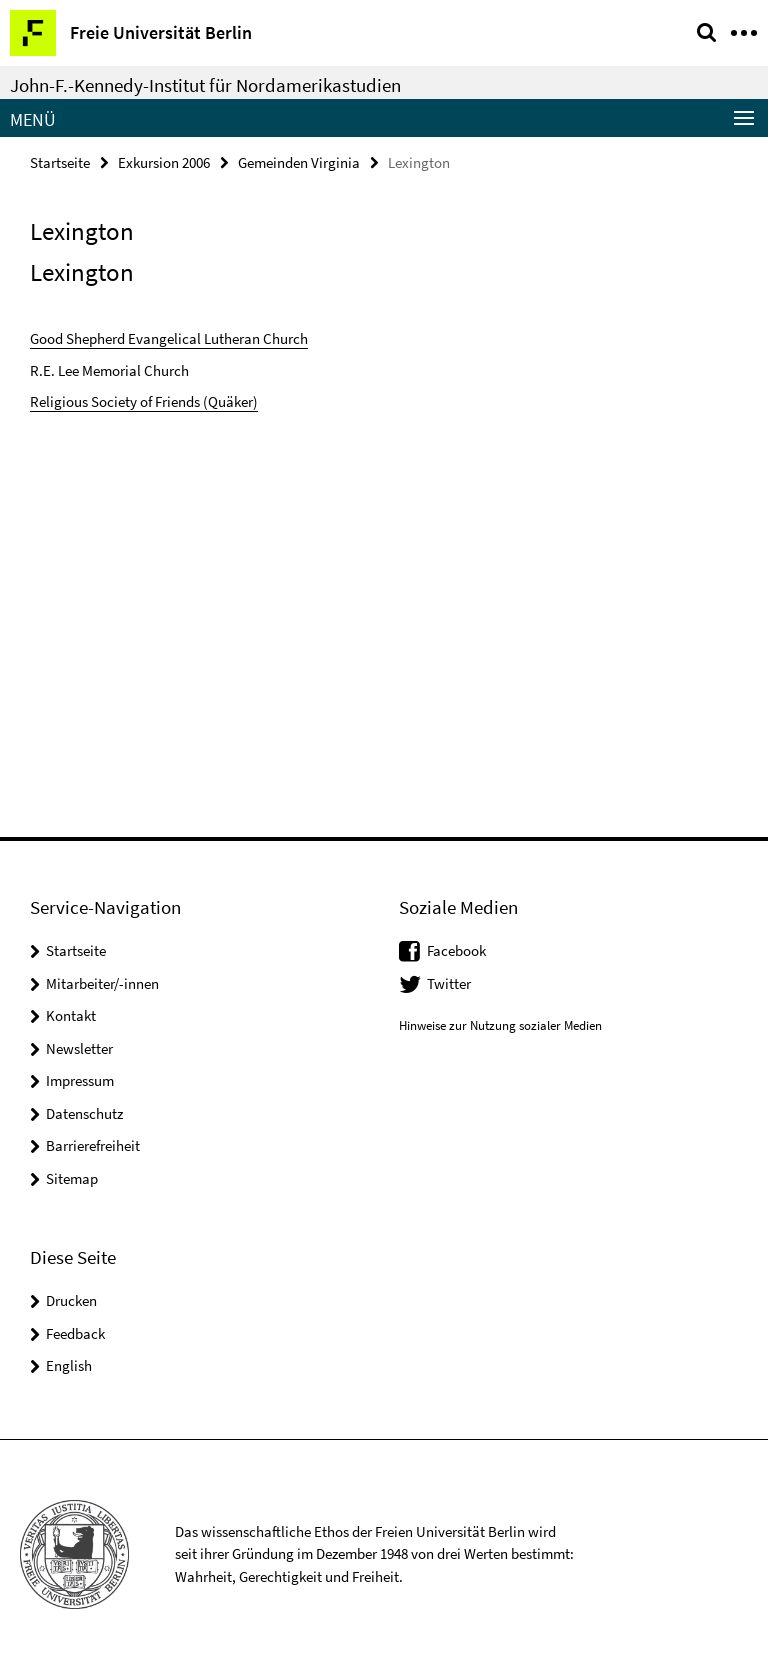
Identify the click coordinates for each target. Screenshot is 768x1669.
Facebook (456, 950)
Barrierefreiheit (93, 1145)
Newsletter (79, 1048)
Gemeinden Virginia (299, 162)
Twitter (449, 983)
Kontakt (71, 1015)
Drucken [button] (71, 1300)
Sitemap (72, 1178)
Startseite (60, 162)
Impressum (80, 1080)
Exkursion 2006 (164, 162)
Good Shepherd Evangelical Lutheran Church (169, 338)
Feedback (75, 1333)
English (69, 1365)
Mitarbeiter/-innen (102, 983)
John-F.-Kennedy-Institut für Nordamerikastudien (205, 85)
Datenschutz (84, 1113)
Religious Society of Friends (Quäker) (144, 401)
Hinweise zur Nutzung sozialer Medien (500, 1025)
